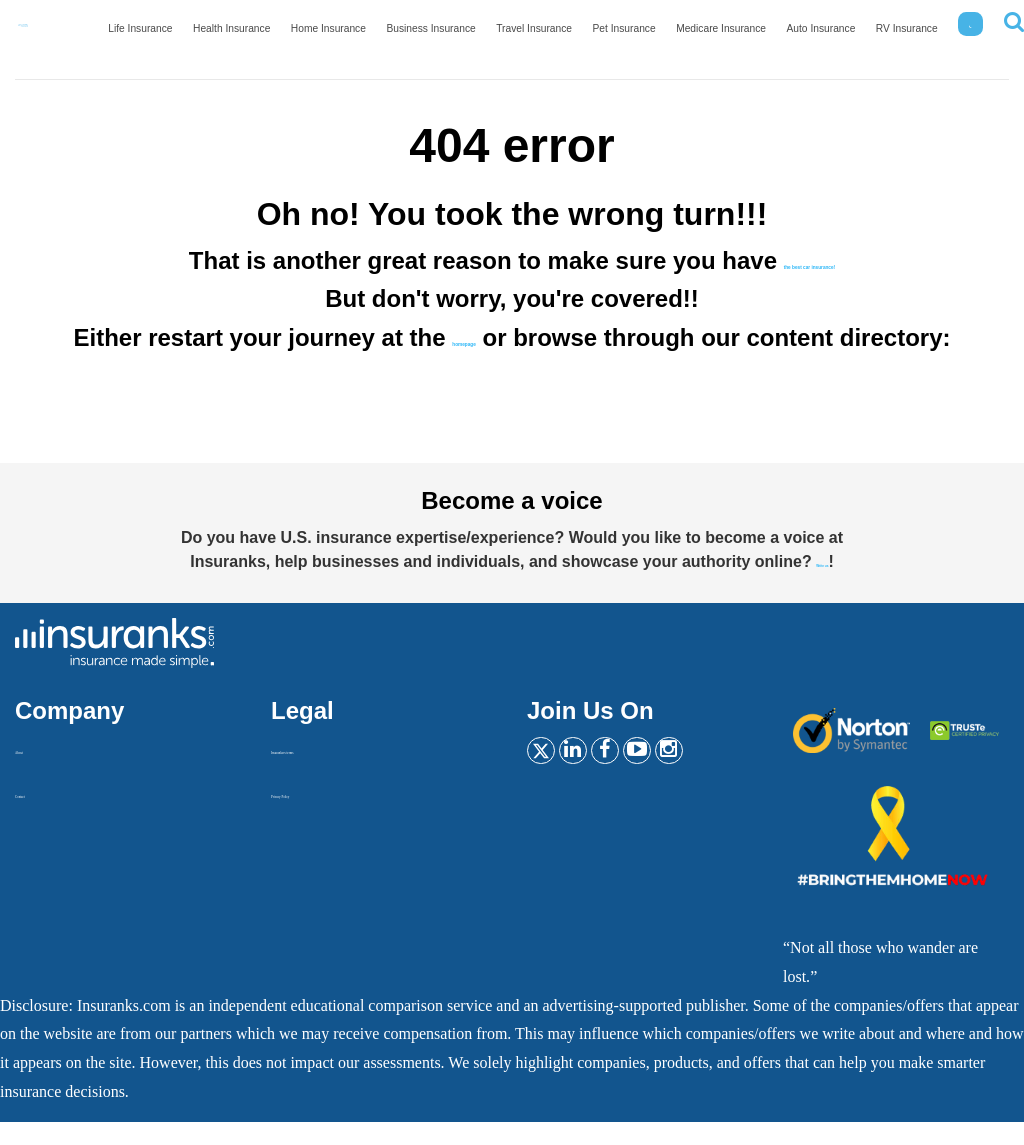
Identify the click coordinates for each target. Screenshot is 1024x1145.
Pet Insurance (656, 36)
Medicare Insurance (744, 36)
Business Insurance (482, 36)
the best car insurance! (809, 260)
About (35, 771)
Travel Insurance (575, 36)
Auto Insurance (834, 36)
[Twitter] (547, 780)
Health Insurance (302, 36)
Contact (40, 815)
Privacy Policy (318, 815)
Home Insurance (389, 36)
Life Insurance (219, 36)
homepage (523, 337)
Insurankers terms (328, 771)
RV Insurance (911, 36)
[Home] (65, 31)
